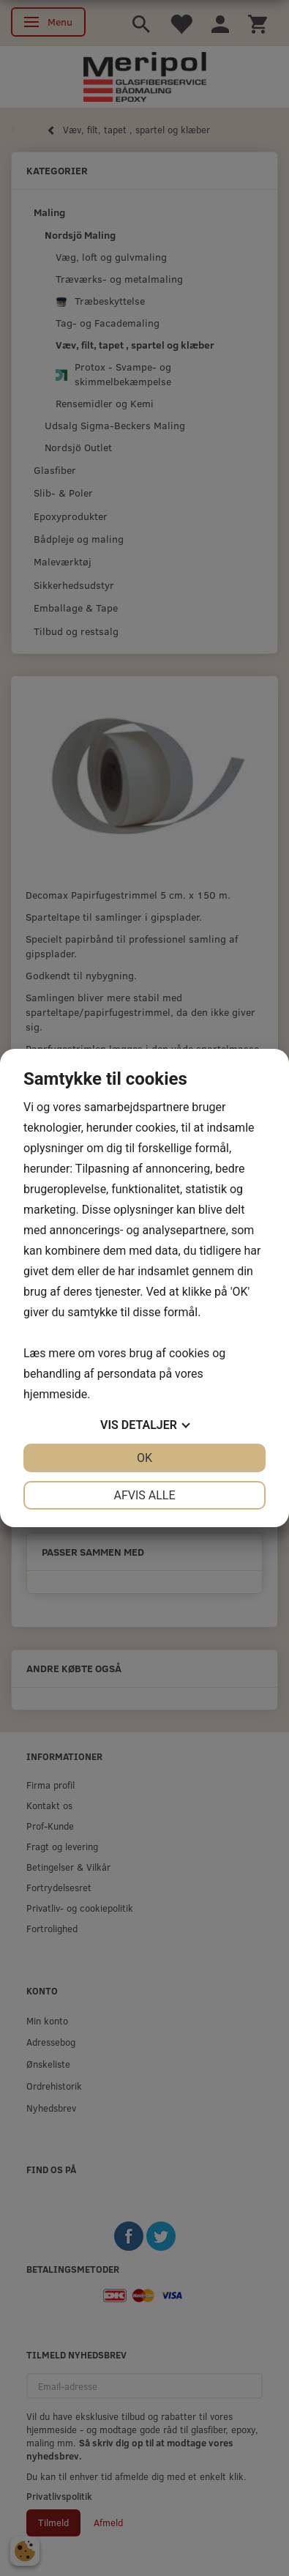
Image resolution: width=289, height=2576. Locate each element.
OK (144, 1458)
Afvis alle (144, 1495)
